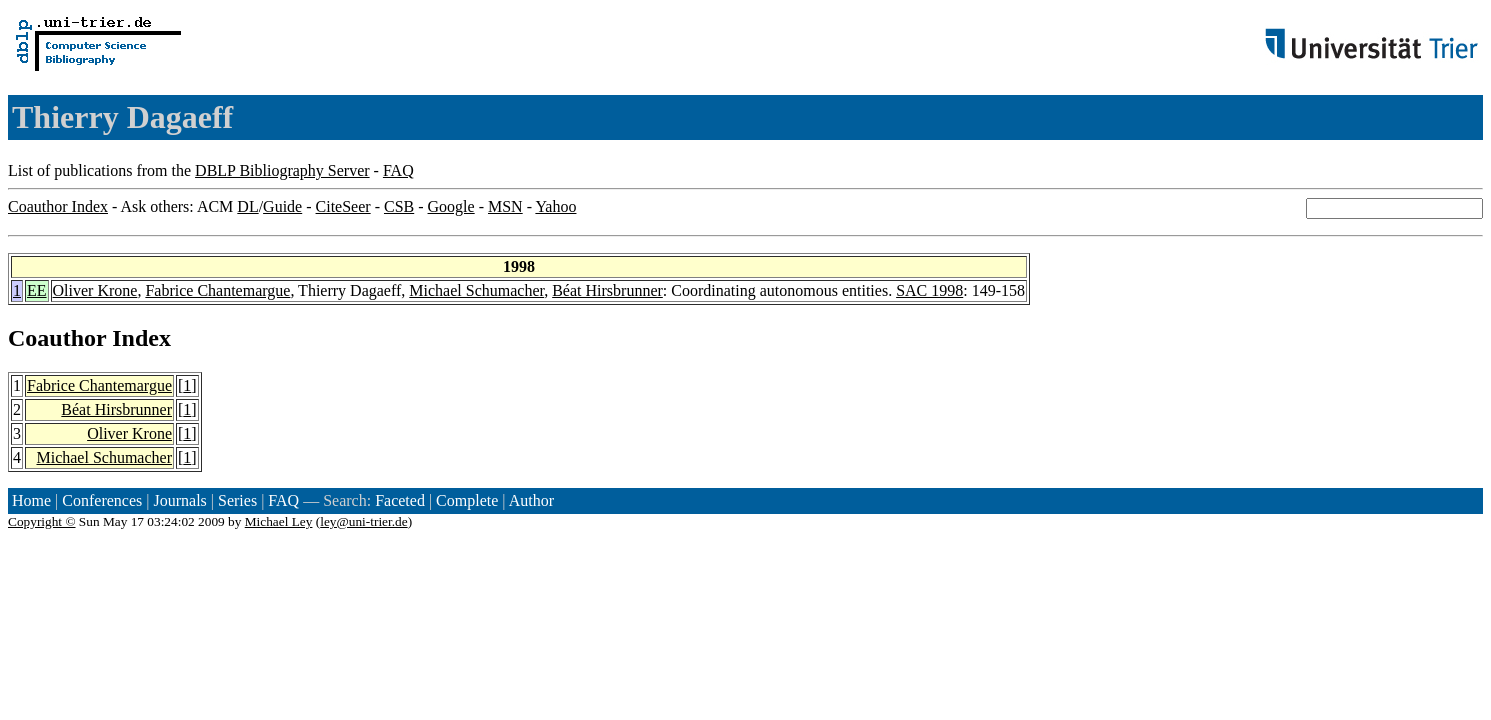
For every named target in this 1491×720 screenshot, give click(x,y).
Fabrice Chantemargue (217, 290)
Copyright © (42, 521)
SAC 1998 (929, 290)
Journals (179, 500)
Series (237, 500)
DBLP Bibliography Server (282, 170)
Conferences (102, 500)
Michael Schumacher (476, 290)
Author (531, 500)
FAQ (398, 170)
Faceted (400, 500)
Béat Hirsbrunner (607, 290)
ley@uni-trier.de (363, 521)
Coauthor (57, 338)
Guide (282, 206)
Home (31, 500)
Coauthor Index (58, 206)
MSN (505, 206)
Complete (467, 500)
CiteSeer (343, 206)
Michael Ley (279, 521)
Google (451, 206)
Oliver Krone (95, 290)
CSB (399, 206)
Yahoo (555, 206)
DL (247, 206)
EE (37, 290)
